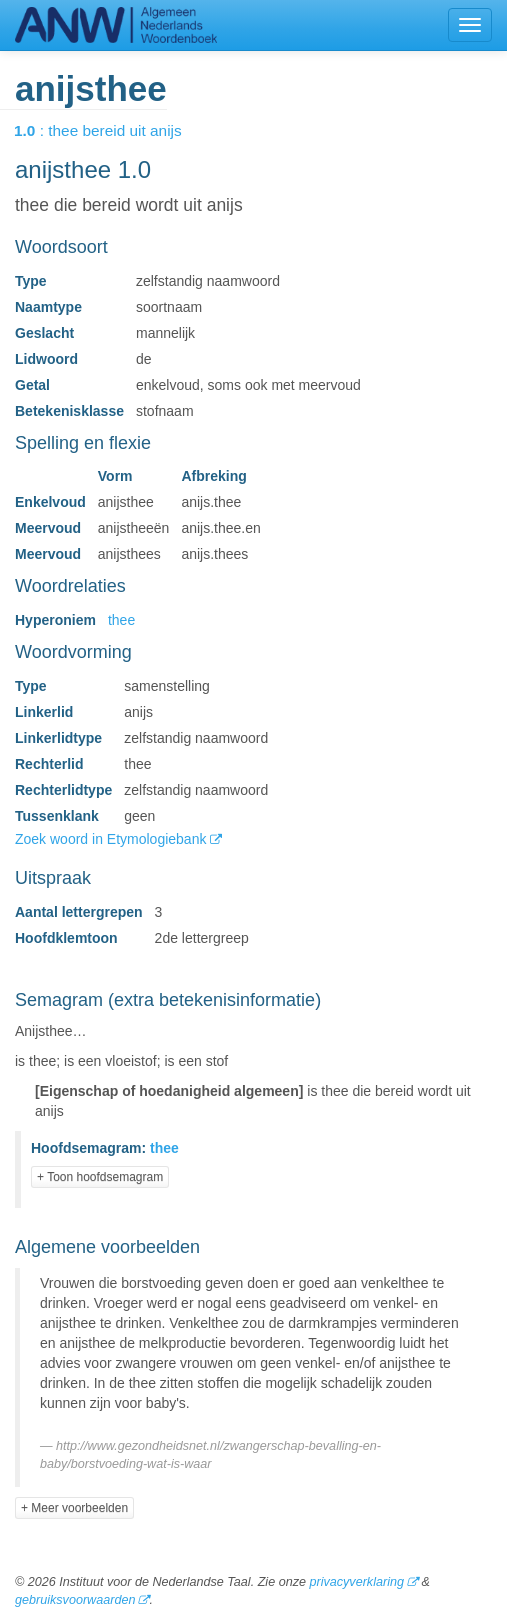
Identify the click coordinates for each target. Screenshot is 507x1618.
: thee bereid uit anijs (112, 130)
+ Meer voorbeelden (74, 1508)
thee (121, 620)
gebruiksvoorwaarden (75, 1600)
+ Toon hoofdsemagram (100, 1177)
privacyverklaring (356, 1582)
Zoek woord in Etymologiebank (112, 839)
